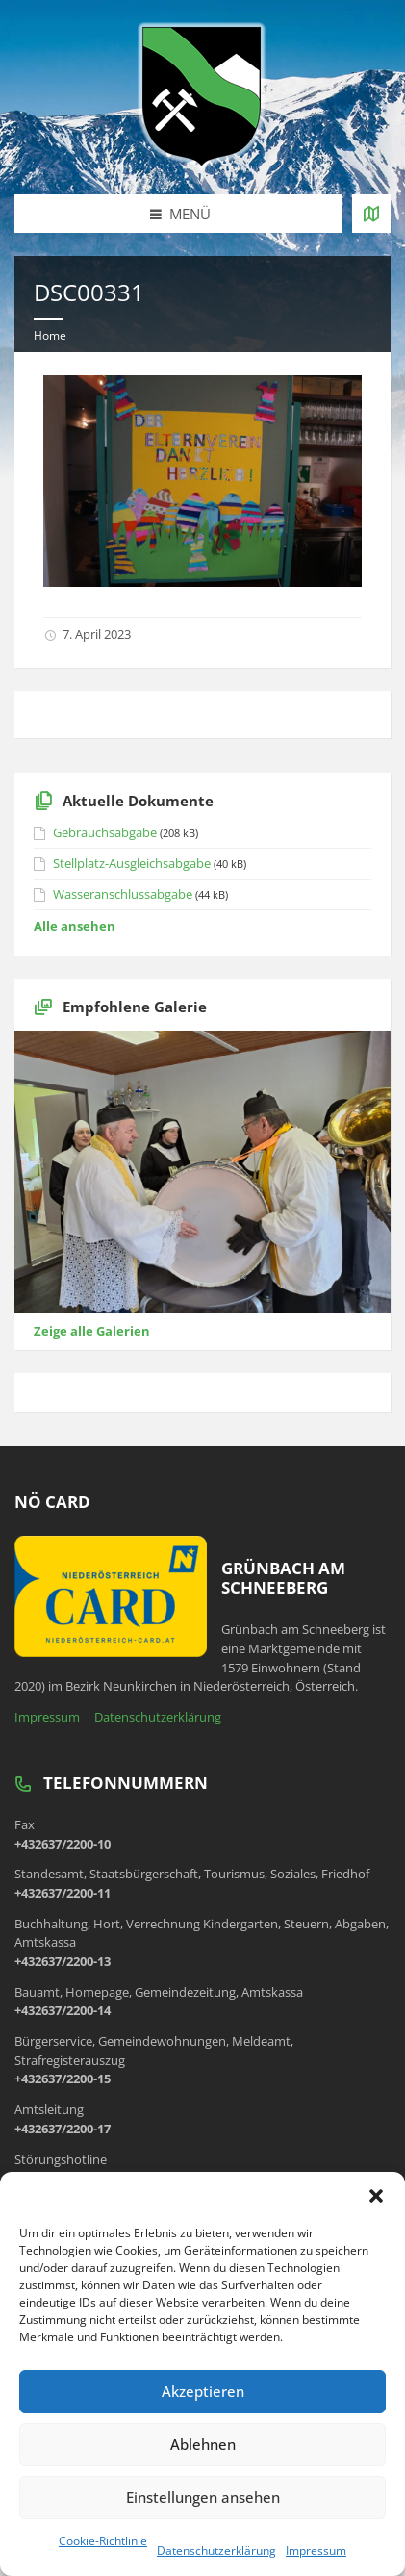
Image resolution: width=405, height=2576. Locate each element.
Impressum (316, 2550)
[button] (376, 2196)
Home (50, 335)
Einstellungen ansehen (203, 2497)
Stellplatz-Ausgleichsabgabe (132, 863)
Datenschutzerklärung (216, 2550)
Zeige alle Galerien (92, 1330)
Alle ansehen (74, 925)
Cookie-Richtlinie (103, 2541)
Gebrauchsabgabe (105, 832)
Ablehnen (203, 2444)
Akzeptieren (203, 2391)
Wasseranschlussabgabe (122, 894)
